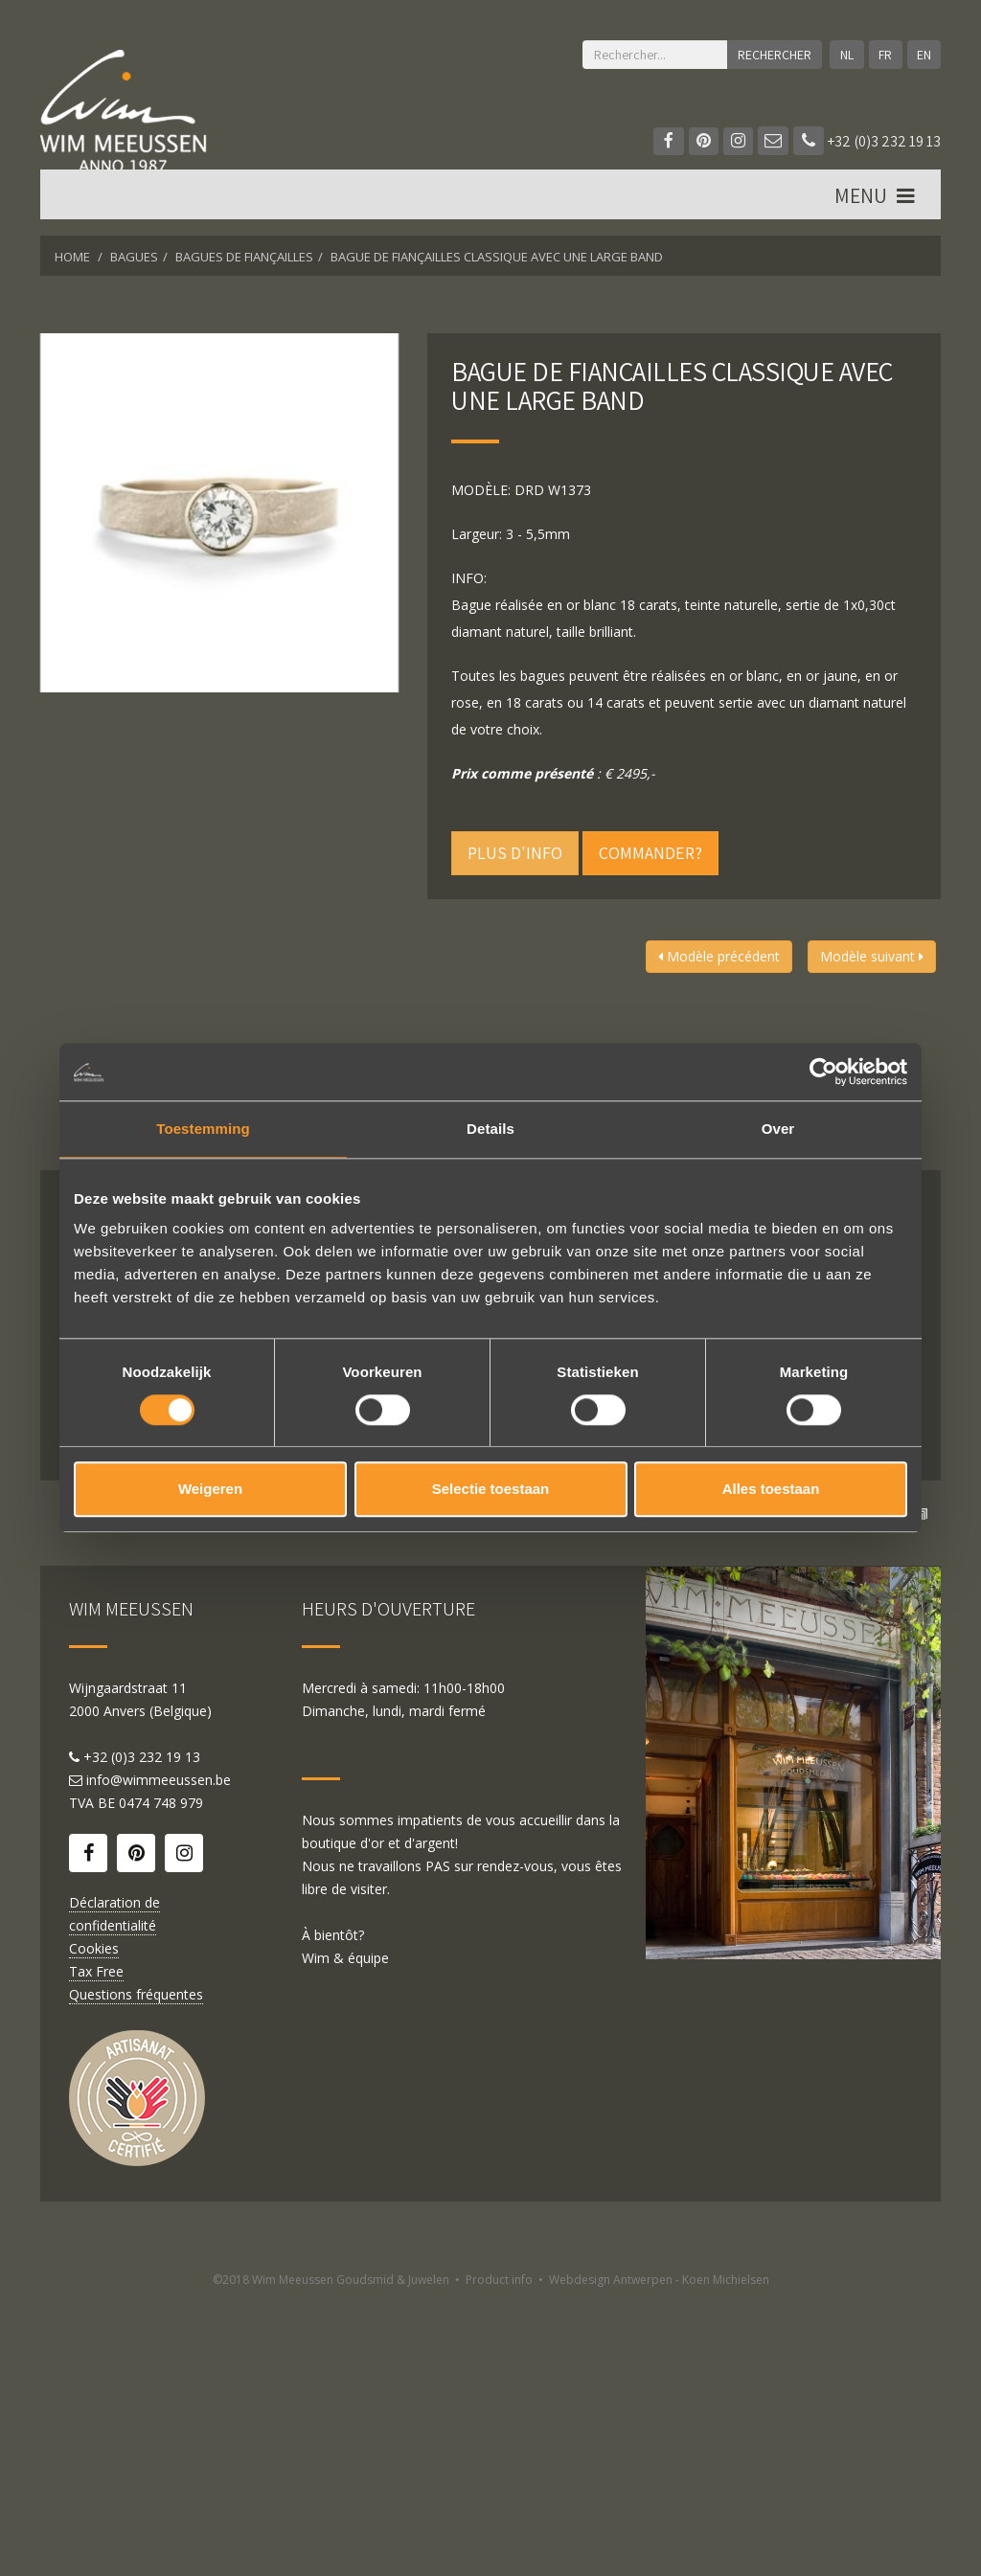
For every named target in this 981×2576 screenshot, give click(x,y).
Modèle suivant (872, 956)
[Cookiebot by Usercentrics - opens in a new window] (823, 1071)
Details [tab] (490, 1128)
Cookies (94, 2223)
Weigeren (210, 1489)
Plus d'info (515, 853)
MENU (876, 202)
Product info (499, 2554)
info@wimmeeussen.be (158, 2054)
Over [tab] (778, 1128)
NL (845, 54)
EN (923, 54)
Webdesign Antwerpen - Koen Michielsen (659, 2554)
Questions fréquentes (136, 2269)
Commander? (650, 853)
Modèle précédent (719, 956)
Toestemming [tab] (203, 1128)
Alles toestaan (771, 1489)
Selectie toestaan (491, 1489)
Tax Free (96, 2246)
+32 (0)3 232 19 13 (867, 141)
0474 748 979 (161, 2077)
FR (884, 54)
